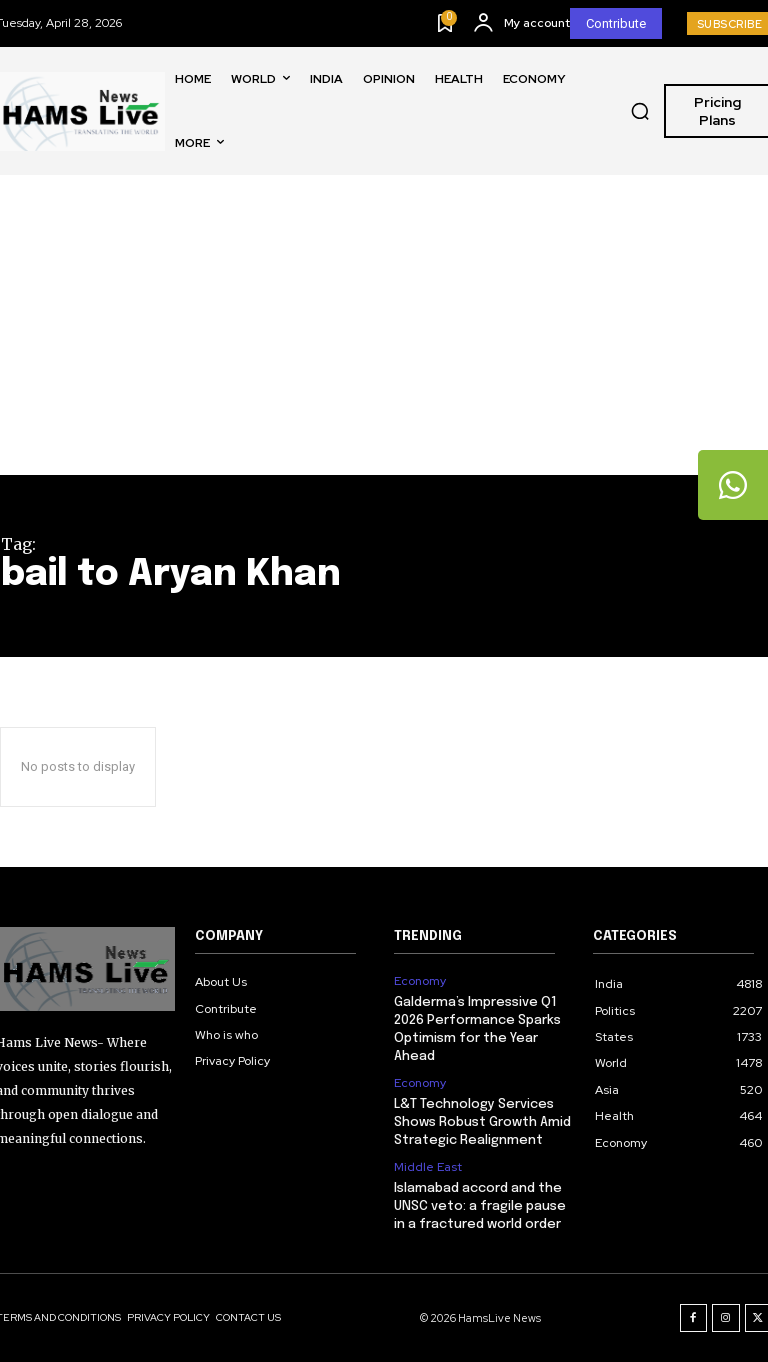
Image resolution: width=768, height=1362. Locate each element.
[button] (640, 111)
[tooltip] (733, 485)
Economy (420, 981)
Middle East (428, 1167)
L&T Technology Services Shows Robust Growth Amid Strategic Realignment (482, 1122)
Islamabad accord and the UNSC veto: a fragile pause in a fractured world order (480, 1206)
